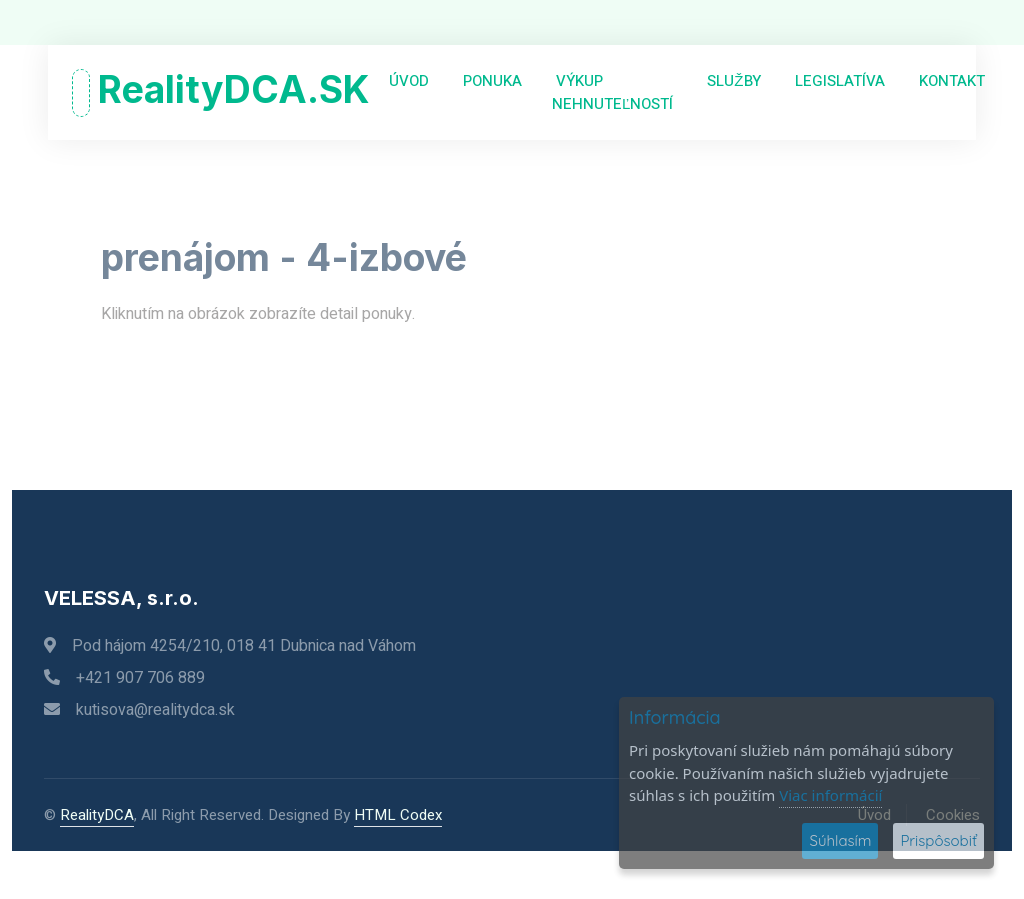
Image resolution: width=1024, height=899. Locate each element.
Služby (731, 81)
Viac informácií (830, 795)
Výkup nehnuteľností (612, 92)
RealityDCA (97, 815)
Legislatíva (838, 81)
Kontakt (950, 81)
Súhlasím (840, 840)
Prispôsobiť (938, 840)
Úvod (407, 81)
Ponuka (490, 81)
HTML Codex (398, 815)
